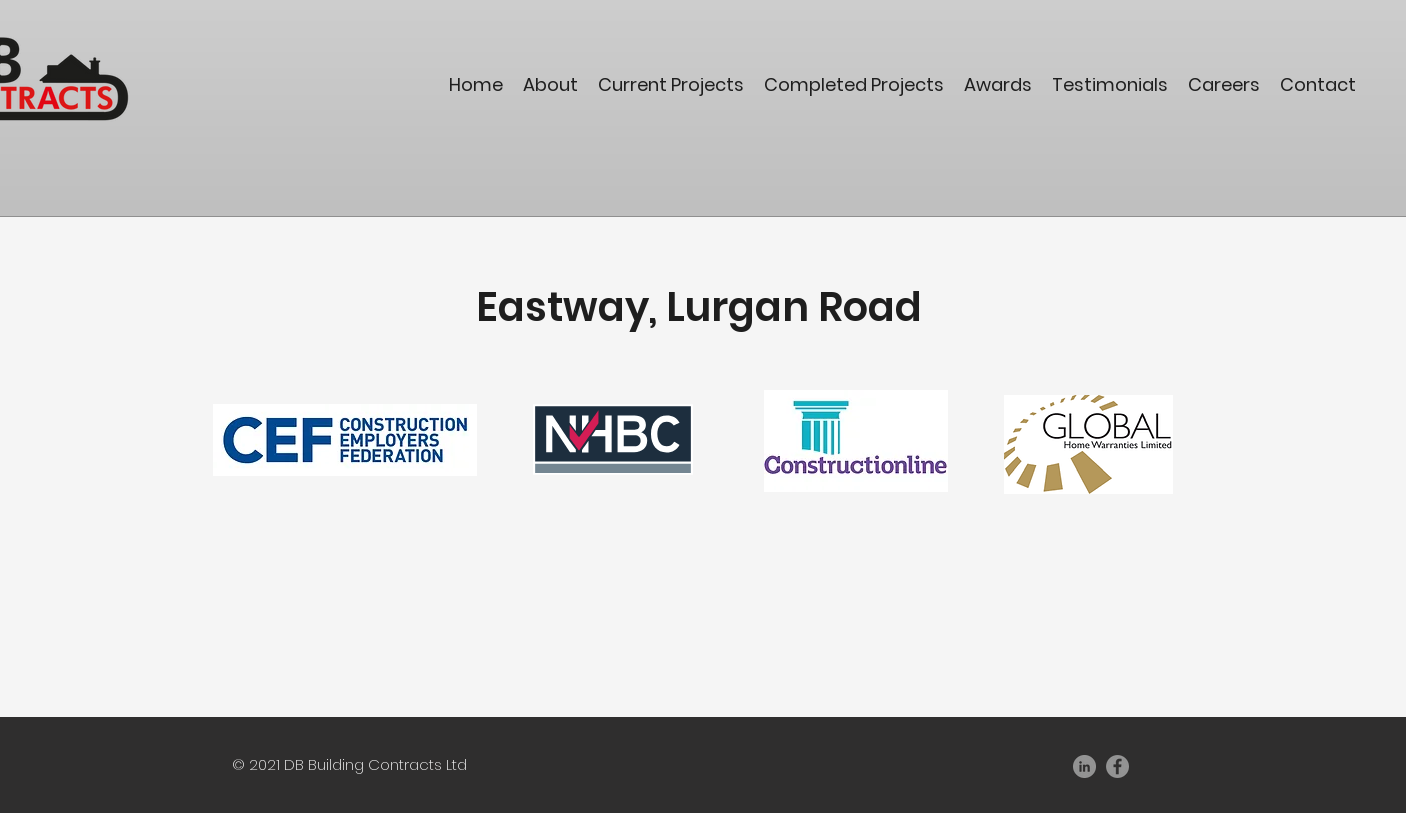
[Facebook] (1117, 766)
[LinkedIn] (1084, 766)
